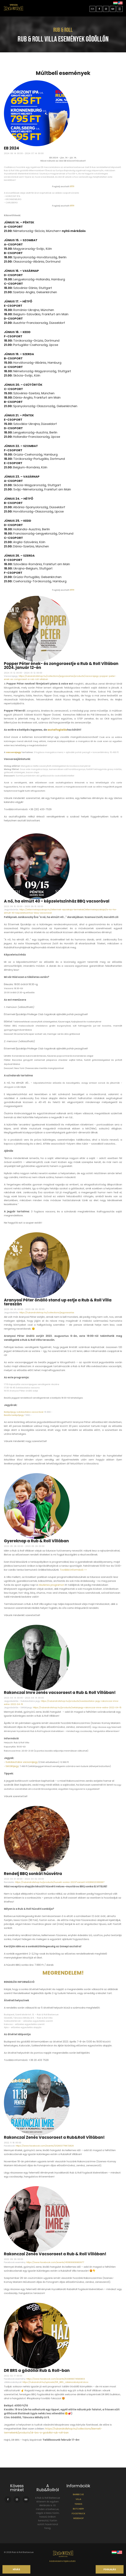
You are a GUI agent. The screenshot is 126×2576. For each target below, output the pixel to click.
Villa (78, 2499)
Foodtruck (78, 2513)
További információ (72, 1569)
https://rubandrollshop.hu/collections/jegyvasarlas (46, 1312)
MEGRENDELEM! (63, 1972)
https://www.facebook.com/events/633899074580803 (55, 2378)
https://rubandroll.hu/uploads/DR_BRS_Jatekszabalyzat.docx (55, 2382)
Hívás (16, 2569)
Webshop (78, 2518)
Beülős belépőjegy (14, 1415)
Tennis (78, 2504)
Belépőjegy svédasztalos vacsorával (23, 1412)
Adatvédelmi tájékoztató (62, 2561)
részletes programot (51, 1585)
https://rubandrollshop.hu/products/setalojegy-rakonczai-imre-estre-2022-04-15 (77, 1707)
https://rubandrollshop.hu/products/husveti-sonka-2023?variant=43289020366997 (59, 1882)
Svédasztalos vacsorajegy (22, 1762)
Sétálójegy (12, 1766)
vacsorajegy (13, 752)
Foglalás (110, 2569)
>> (85, 1569)
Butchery (78, 2508)
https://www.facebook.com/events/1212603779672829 (45, 2145)
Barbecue (78, 2494)
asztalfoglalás (57, 729)
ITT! (72, 186)
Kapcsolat (92, 9)
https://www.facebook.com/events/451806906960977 (55, 2262)
